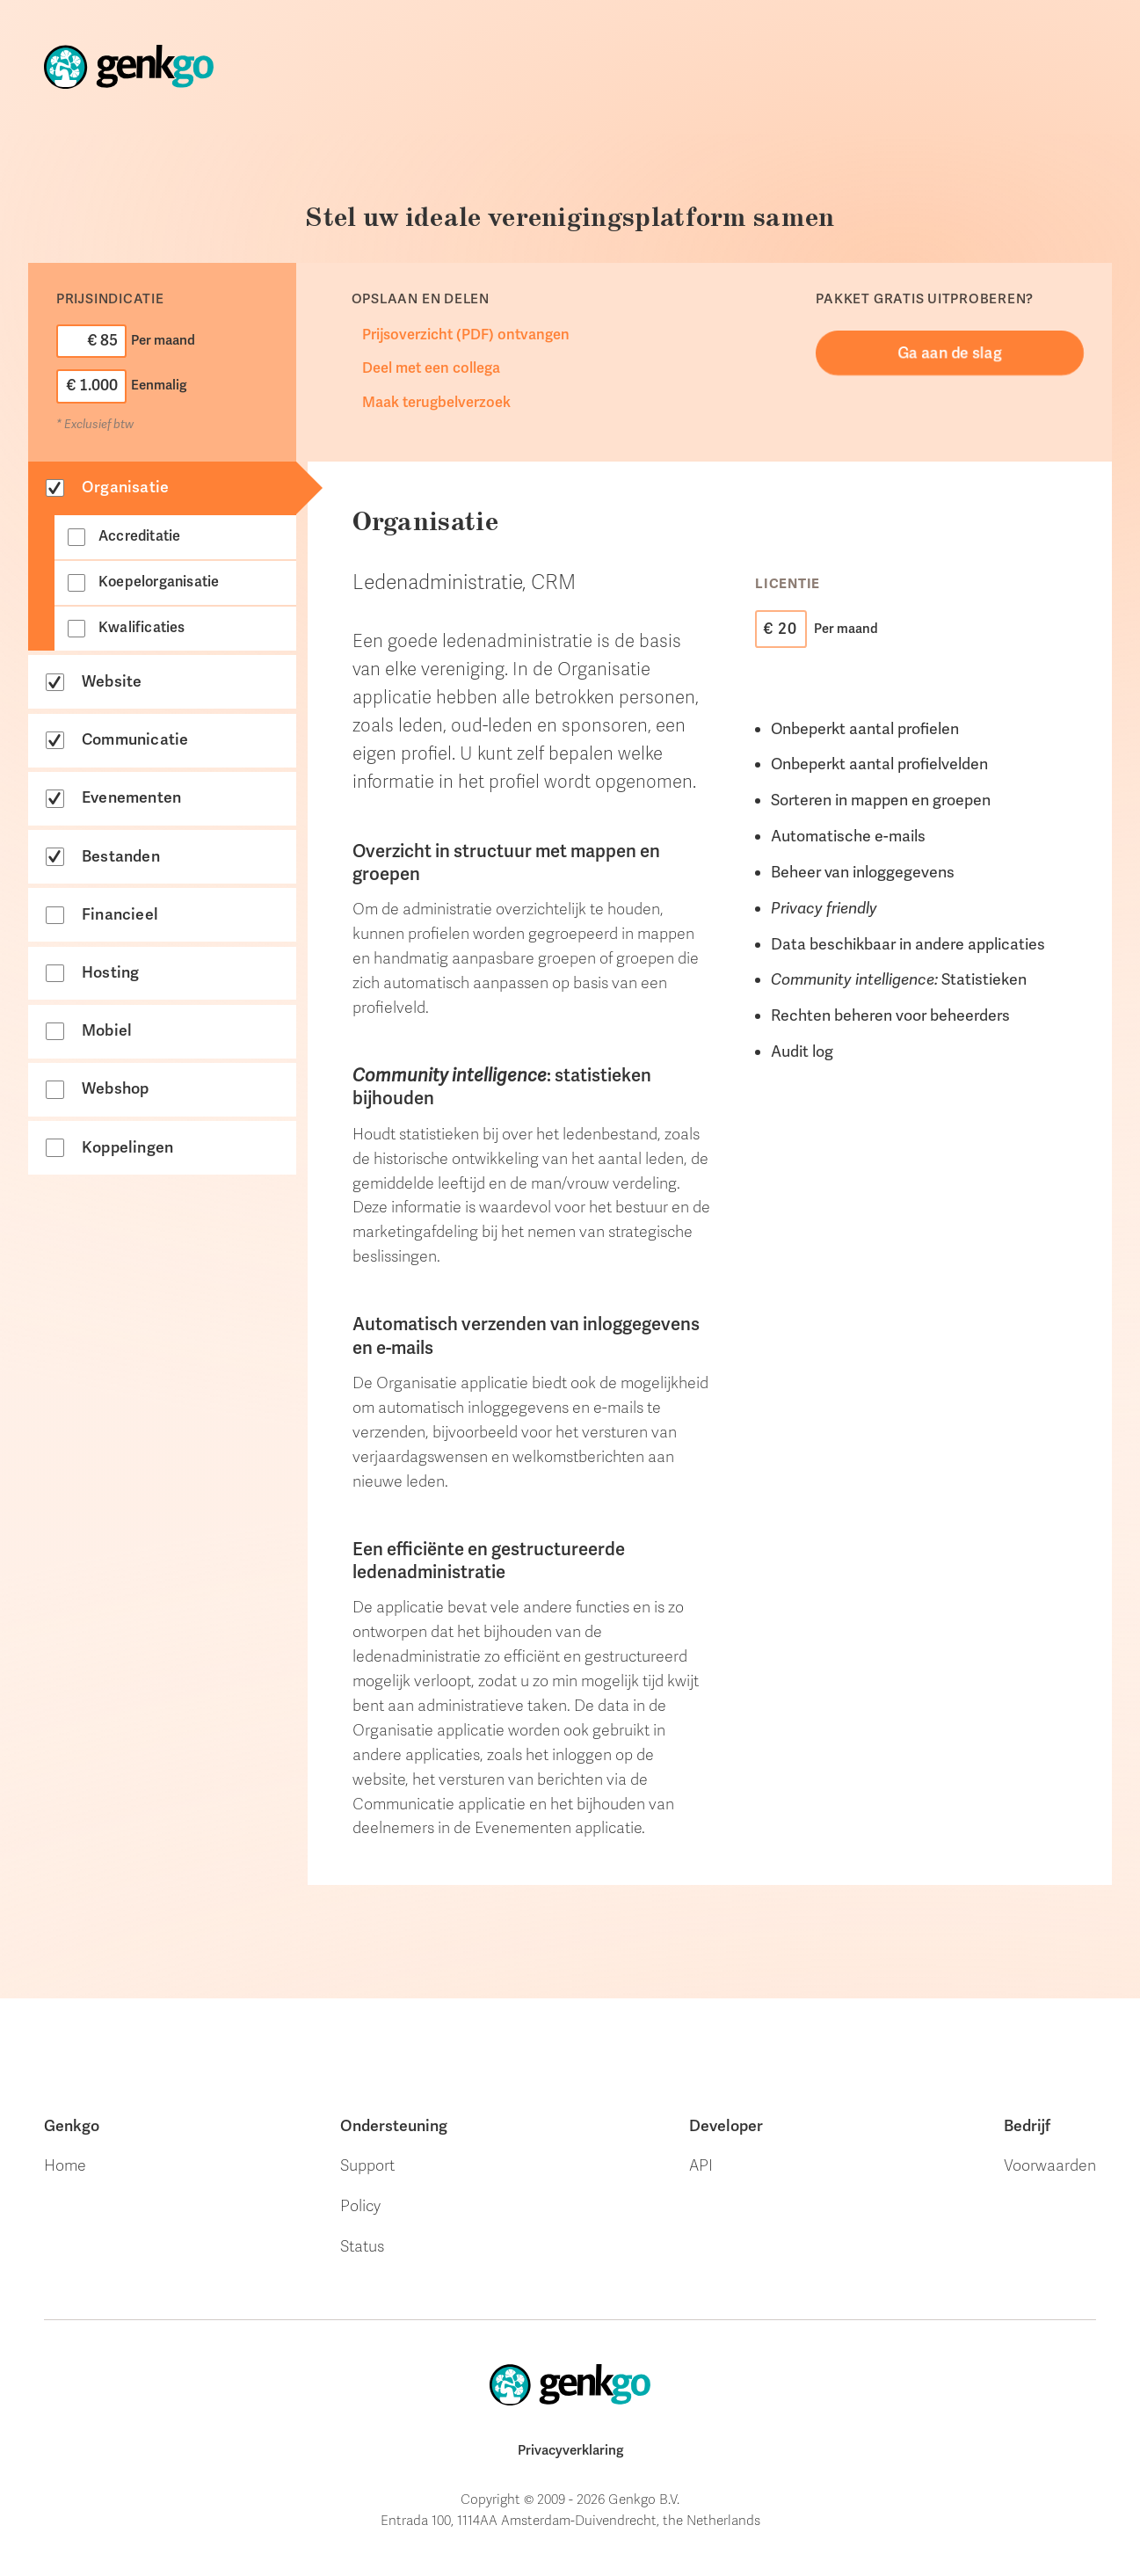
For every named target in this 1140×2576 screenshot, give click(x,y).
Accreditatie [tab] (139, 536)
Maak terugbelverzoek (436, 402)
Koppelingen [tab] (127, 1147)
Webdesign (933, 108)
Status (362, 2246)
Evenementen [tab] (131, 797)
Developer (726, 2126)
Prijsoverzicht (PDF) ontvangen (466, 335)
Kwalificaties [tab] (141, 628)
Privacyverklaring (570, 2450)
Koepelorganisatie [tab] (158, 582)
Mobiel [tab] (107, 1030)
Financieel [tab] (120, 914)
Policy (360, 2206)
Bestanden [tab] (121, 856)
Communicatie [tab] (135, 739)
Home (461, 68)
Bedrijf (1027, 2126)
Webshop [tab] (115, 1088)
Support (367, 2165)
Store (528, 69)
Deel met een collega (431, 368)
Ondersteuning (791, 89)
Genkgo (71, 2126)
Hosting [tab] (111, 972)
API (701, 2165)
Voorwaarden (1050, 2165)
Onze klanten (641, 76)
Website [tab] (112, 681)
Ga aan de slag (950, 352)
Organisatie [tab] (125, 487)
